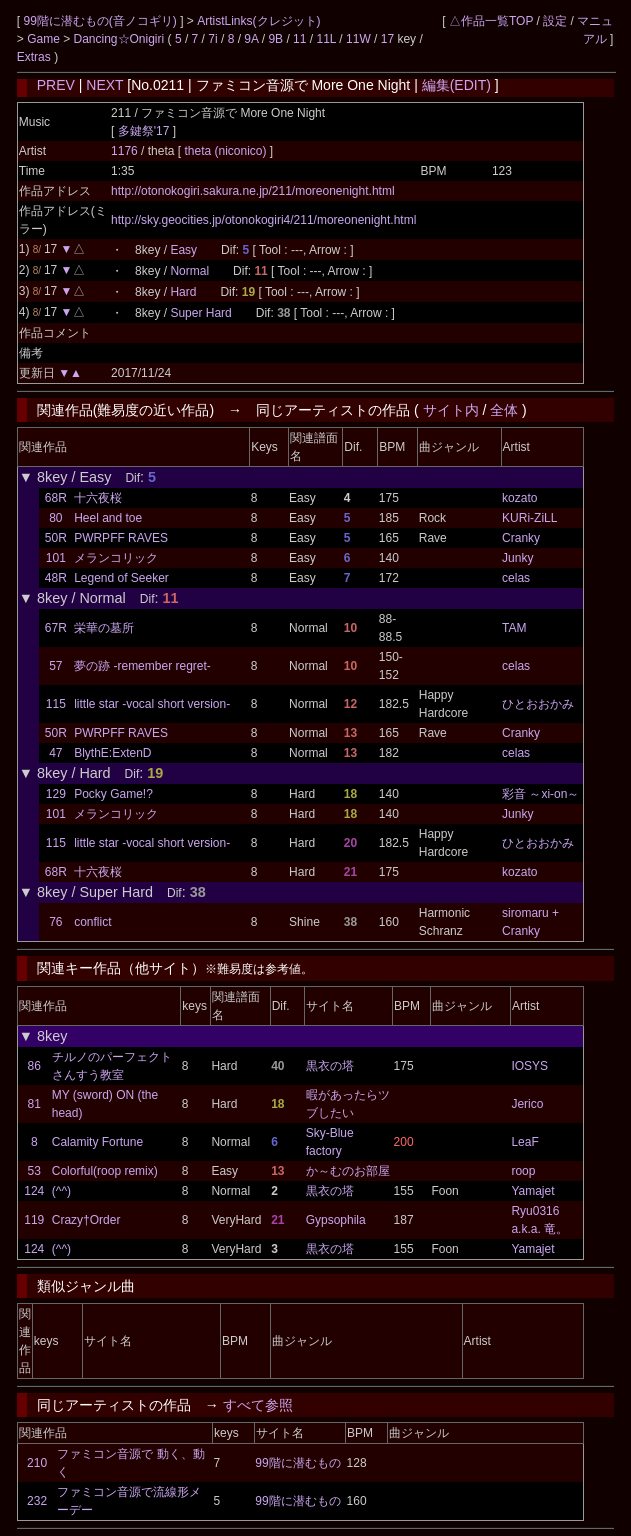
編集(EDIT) (456, 85)
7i (212, 39)
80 (55, 518)
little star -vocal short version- (152, 704)
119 (34, 1220)
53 (34, 1171)
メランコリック (116, 558)
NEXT (104, 85)
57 (55, 666)
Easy (183, 250)
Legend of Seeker (121, 578)
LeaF (524, 1142)
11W (358, 39)
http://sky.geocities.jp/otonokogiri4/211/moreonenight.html (263, 220)
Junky (517, 558)
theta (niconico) (226, 151)
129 (56, 794)
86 (34, 1066)
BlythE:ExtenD (112, 753)
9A (251, 39)
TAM (514, 628)
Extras (34, 57)
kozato (519, 498)
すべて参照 (258, 1405)
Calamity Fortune (97, 1142)
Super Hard (200, 313)
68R (56, 498)
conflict (92, 922)
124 (34, 1191)
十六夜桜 (98, 498)
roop (523, 1171)
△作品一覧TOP (491, 21)
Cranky (521, 538)
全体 (504, 410)
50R (56, 538)
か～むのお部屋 (348, 1171)
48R (56, 578)
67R (56, 628)
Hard (183, 292)
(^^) (61, 1191)
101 (56, 558)
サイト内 (451, 410)
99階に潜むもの (297, 1463)
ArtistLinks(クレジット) (258, 21)
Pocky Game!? (113, 794)
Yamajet (532, 1191)
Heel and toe (108, 518)
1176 (124, 151)
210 (37, 1463)
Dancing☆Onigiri (120, 39)
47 (55, 753)
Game (45, 39)
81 (34, 1104)
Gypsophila (336, 1220)
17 (387, 39)
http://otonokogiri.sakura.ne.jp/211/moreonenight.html (253, 191)
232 (37, 1501)
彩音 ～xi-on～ (540, 794)
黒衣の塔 (330, 1066)
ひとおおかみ (538, 704)
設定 (555, 21)
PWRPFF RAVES (121, 538)
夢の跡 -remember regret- (142, 666)
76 (55, 922)
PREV (56, 85)
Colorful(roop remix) (105, 1171)
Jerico (527, 1104)
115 (56, 704)
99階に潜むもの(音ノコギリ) (101, 21)
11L (326, 39)
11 (299, 39)
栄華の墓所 (104, 628)
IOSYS (529, 1066)
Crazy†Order (86, 1220)
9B (275, 39)
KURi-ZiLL (529, 518)
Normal (189, 271)
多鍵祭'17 (144, 131)
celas (516, 578)
